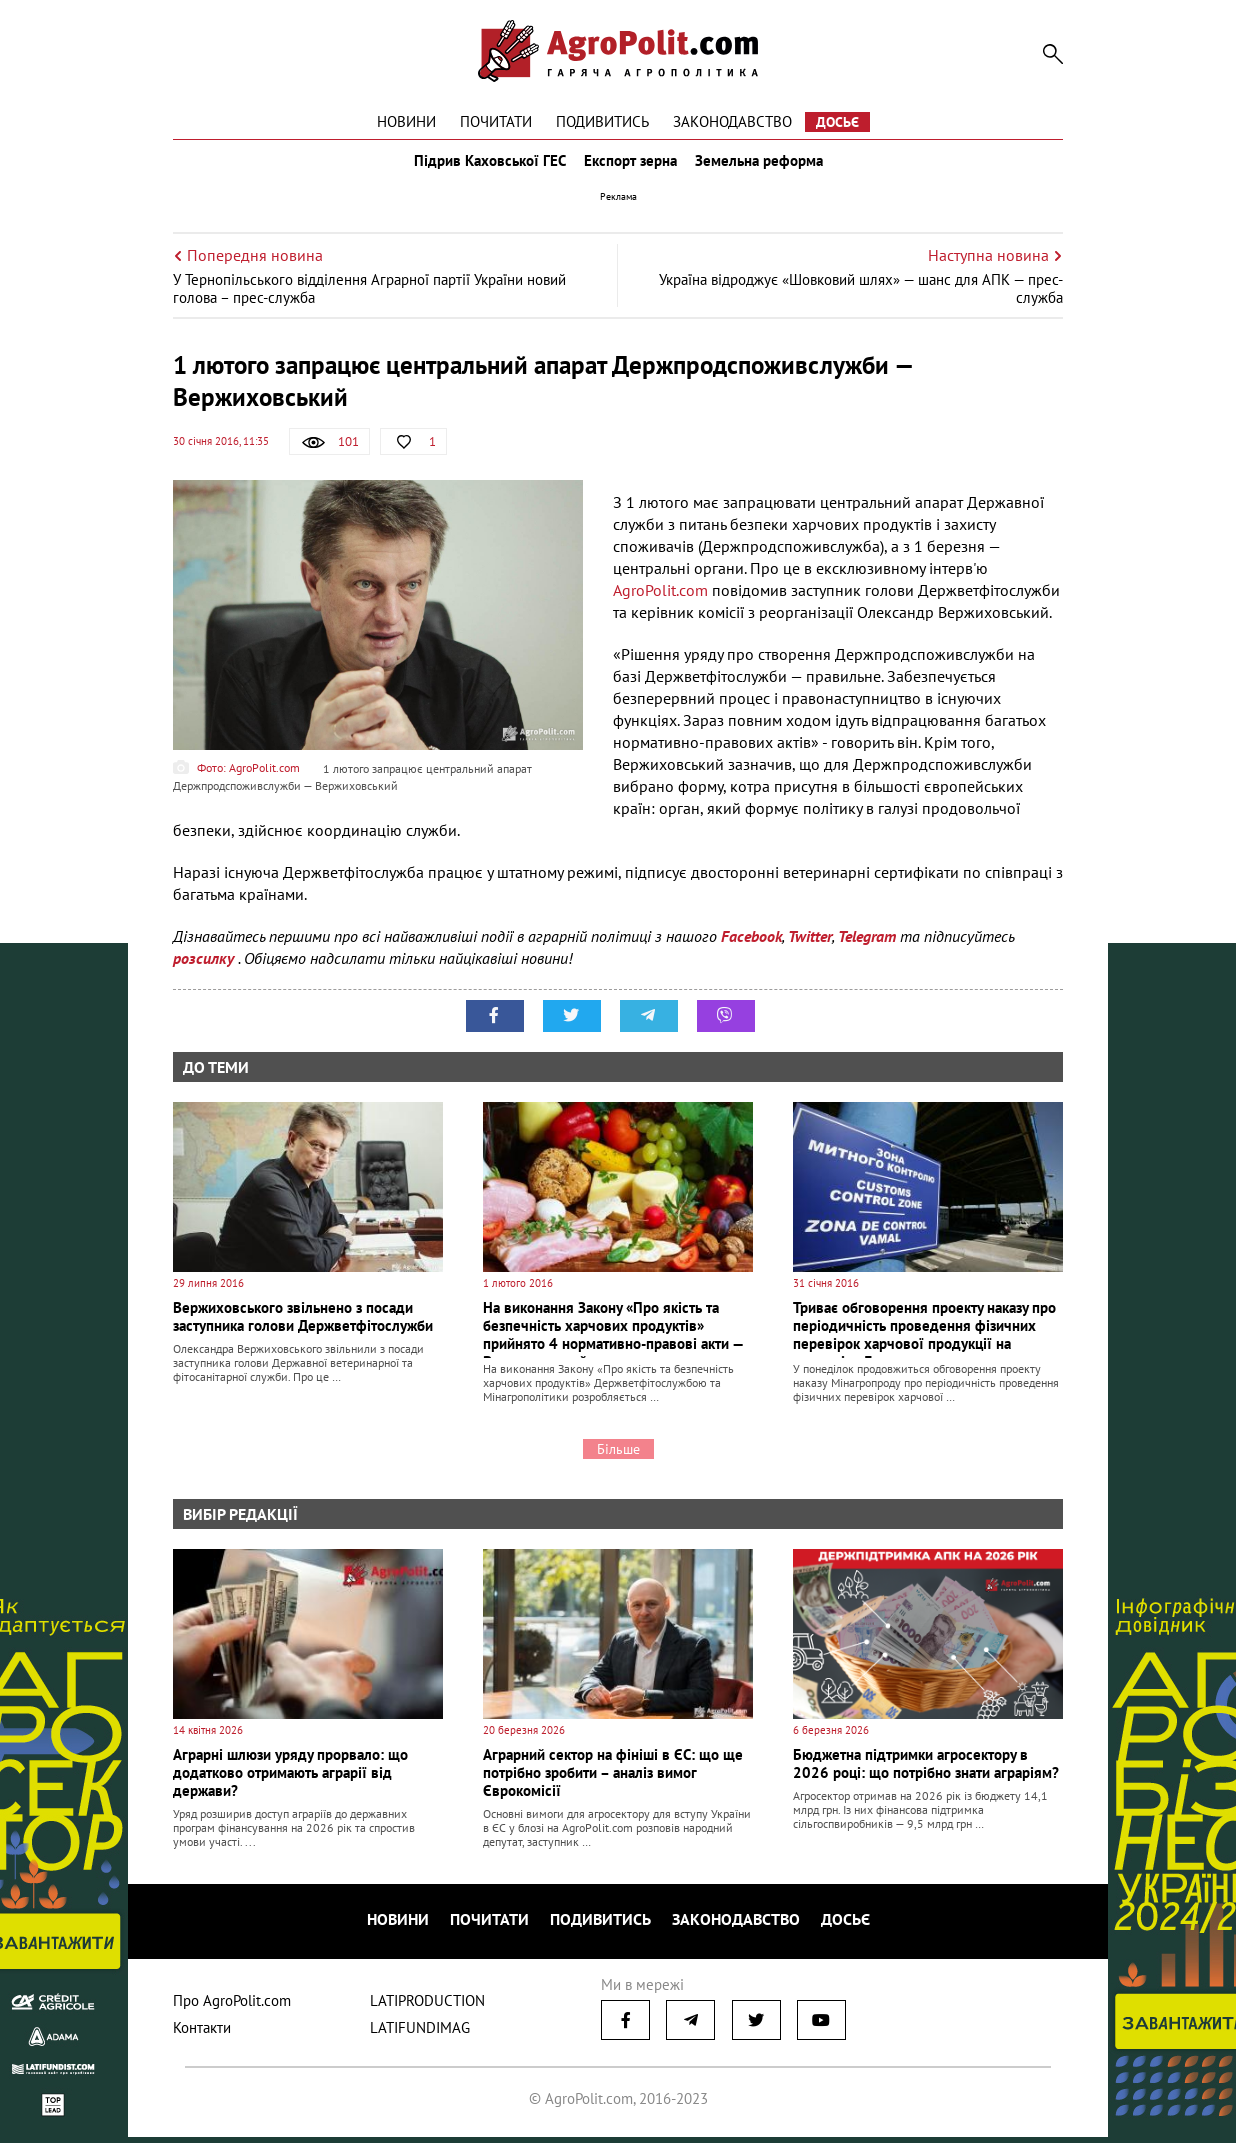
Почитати (496, 121)
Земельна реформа (765, 168)
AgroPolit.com (660, 604)
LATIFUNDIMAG (420, 2033)
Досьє (837, 122)
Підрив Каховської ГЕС (484, 168)
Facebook (751, 950)
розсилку (205, 972)
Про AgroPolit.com (232, 2006)
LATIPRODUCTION (427, 2006)
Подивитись (602, 121)
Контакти (202, 2033)
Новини (406, 121)
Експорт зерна (630, 168)
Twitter (810, 950)
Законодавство (732, 121)
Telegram (867, 950)
